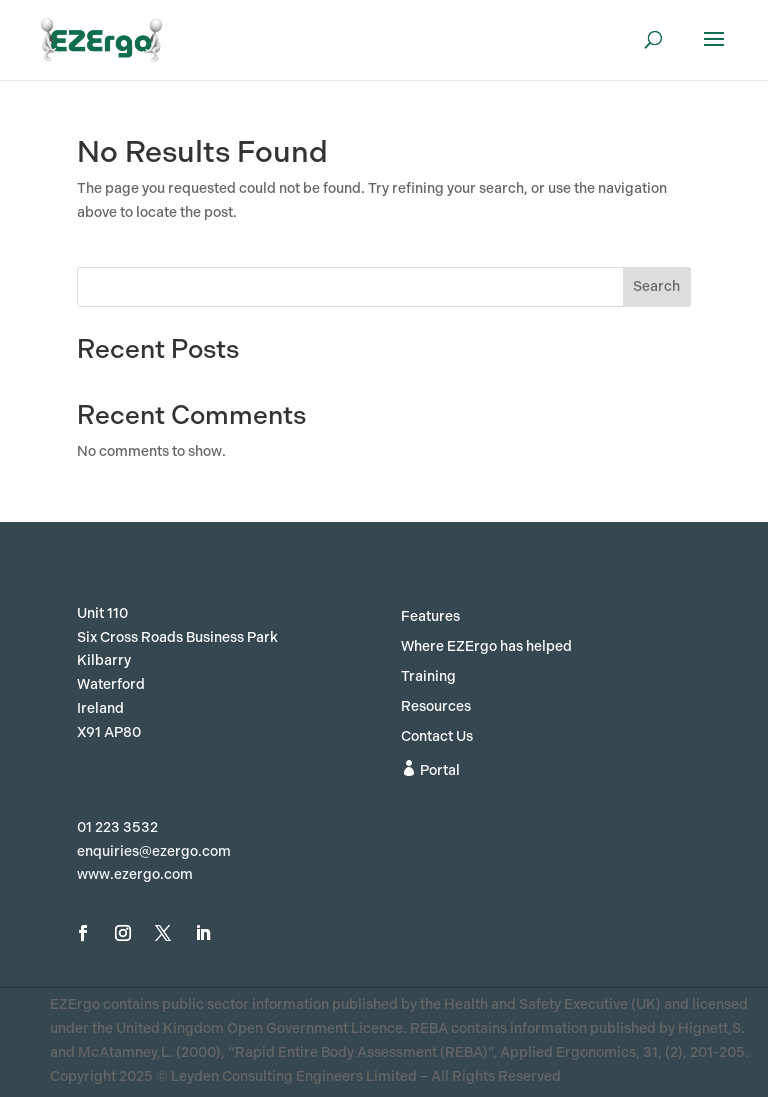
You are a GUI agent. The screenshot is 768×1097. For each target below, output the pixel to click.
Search (656, 286)
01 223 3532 (117, 827)
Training (428, 677)
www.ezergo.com (135, 874)
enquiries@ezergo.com (154, 851)
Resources (436, 707)
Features (430, 617)
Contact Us (437, 737)
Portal (430, 769)
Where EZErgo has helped (486, 647)
